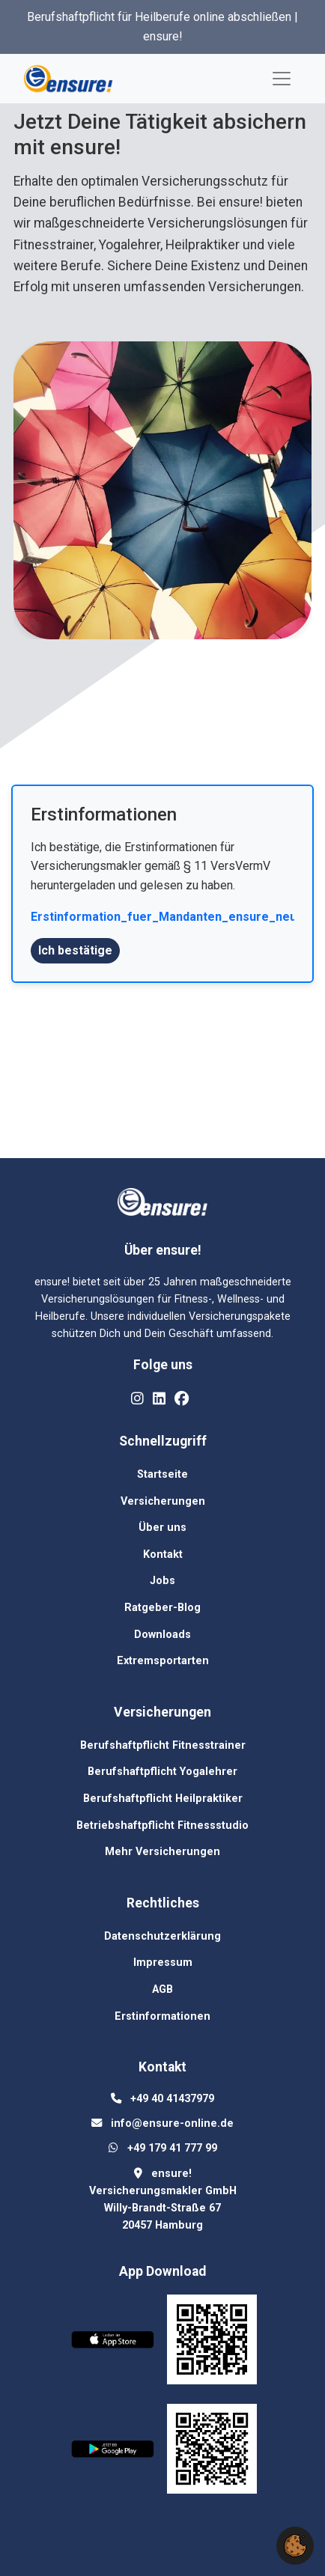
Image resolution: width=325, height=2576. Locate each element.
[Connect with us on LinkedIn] (159, 1398)
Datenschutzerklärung (162, 1936)
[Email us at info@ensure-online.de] (172, 2123)
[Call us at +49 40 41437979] (172, 2098)
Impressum (162, 1962)
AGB (162, 1989)
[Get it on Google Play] (117, 2452)
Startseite (162, 1474)
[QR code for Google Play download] (212, 2452)
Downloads (162, 1634)
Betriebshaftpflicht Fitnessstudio (162, 1825)
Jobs (162, 1580)
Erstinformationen (162, 2016)
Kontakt (163, 1554)
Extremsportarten (163, 1660)
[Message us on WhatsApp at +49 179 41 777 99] (172, 2148)
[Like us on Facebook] (181, 1398)
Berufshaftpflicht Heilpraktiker (163, 1798)
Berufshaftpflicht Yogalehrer (162, 1771)
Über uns (162, 1527)
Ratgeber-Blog (162, 1607)
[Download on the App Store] (117, 2342)
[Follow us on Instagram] (137, 1398)
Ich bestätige (75, 950)
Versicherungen (163, 1501)
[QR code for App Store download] (212, 2342)
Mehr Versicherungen (162, 1851)
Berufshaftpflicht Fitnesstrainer (163, 1745)
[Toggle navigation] (281, 78)
